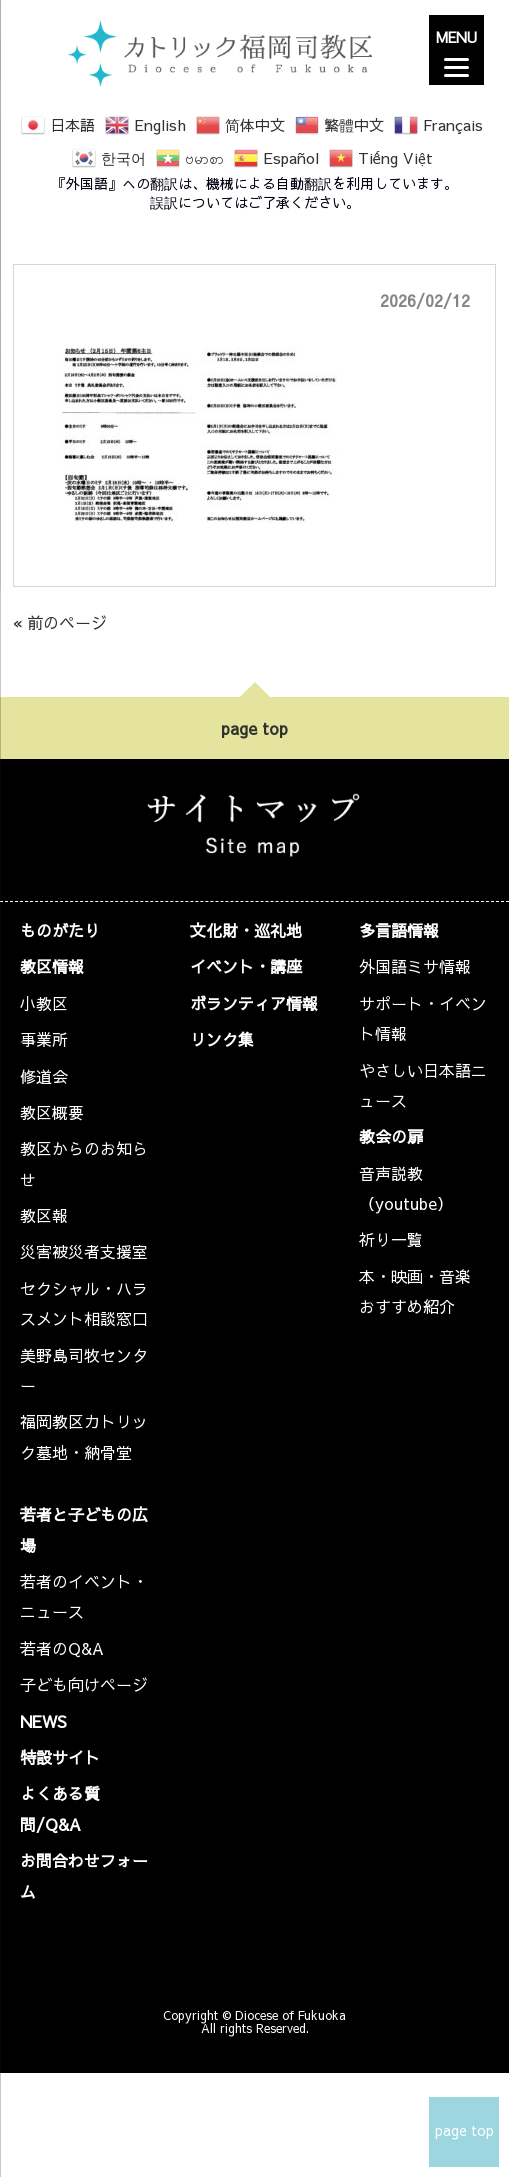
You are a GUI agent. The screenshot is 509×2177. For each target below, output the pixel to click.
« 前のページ (60, 622)
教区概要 (52, 1112)
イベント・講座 (246, 966)
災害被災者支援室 (84, 1251)
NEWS (43, 1721)
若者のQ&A (62, 1648)
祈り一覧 (391, 1239)
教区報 (44, 1215)
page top (254, 728)
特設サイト (60, 1757)
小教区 (44, 1003)
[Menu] (456, 50)
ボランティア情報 (254, 1003)
